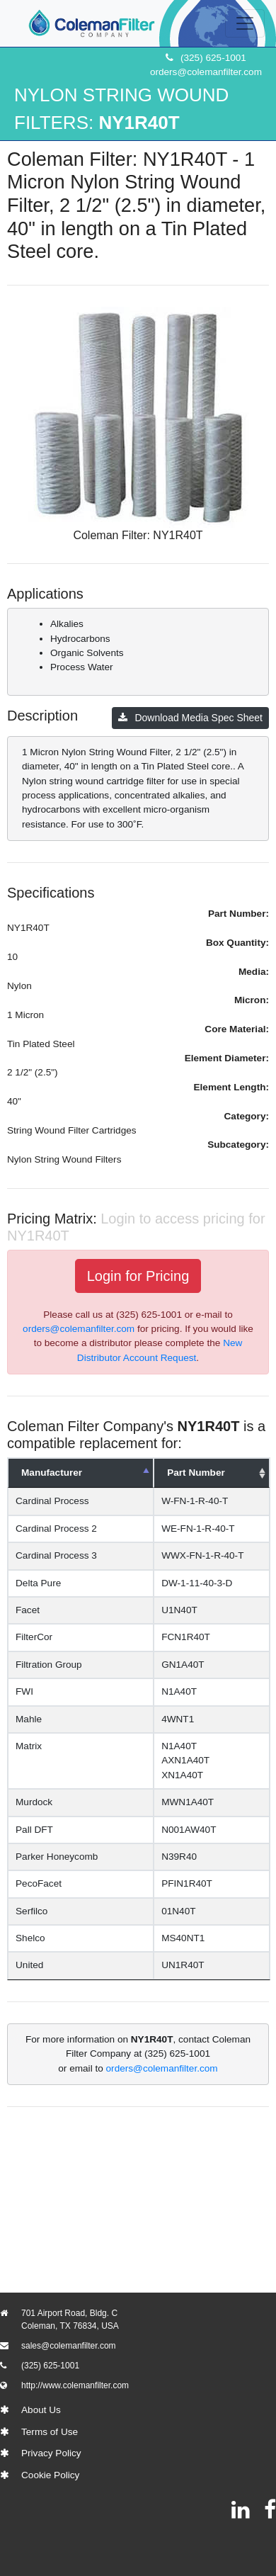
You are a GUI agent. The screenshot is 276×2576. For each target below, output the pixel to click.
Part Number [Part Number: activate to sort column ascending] (190, 1472)
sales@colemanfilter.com (68, 2346)
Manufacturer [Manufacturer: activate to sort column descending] (51, 1472)
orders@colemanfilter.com (206, 72)
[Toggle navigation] (245, 23)
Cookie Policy (50, 2475)
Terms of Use (49, 2432)
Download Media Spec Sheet (190, 717)
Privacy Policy (51, 2453)
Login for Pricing (138, 1276)
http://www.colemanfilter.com (75, 2385)
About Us (41, 2410)
